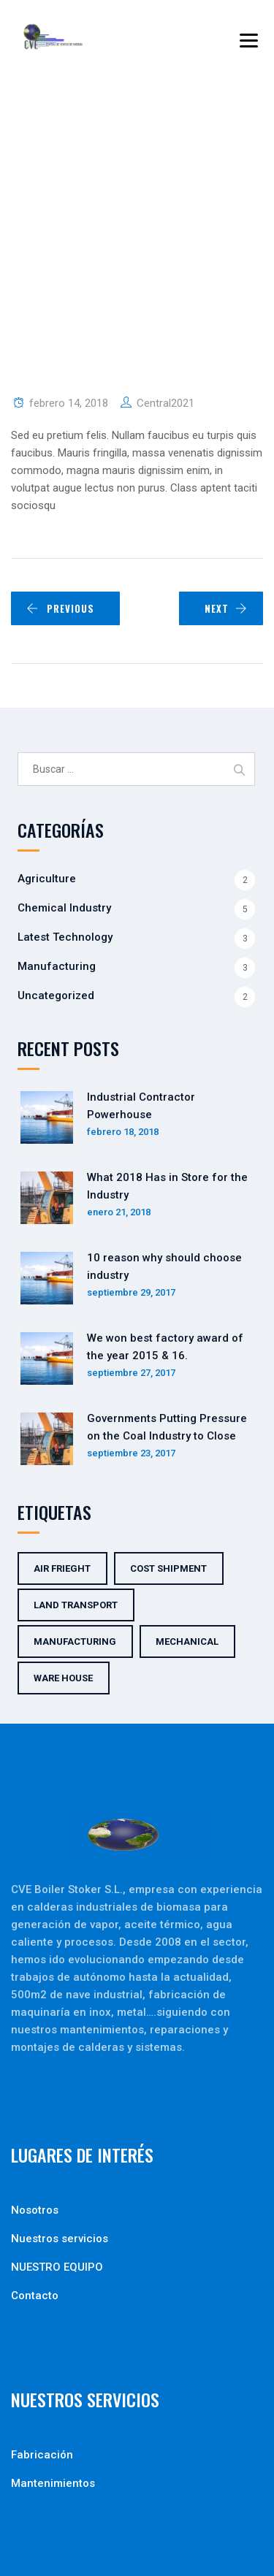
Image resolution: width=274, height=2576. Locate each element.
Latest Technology (65, 937)
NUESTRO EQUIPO (57, 2267)
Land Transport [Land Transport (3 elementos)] (76, 1605)
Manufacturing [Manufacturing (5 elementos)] (75, 1641)
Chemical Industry (64, 907)
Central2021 (165, 403)
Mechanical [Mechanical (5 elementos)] (187, 1641)
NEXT (226, 608)
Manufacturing (57, 966)
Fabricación (42, 2454)
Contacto (34, 2295)
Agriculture (47, 878)
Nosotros (34, 2210)
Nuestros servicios (59, 2238)
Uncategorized (56, 995)
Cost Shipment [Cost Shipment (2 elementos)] (168, 1568)
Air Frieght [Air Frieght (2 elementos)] (62, 1568)
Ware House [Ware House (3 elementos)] (63, 1678)
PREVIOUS (60, 608)
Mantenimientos (53, 2483)
